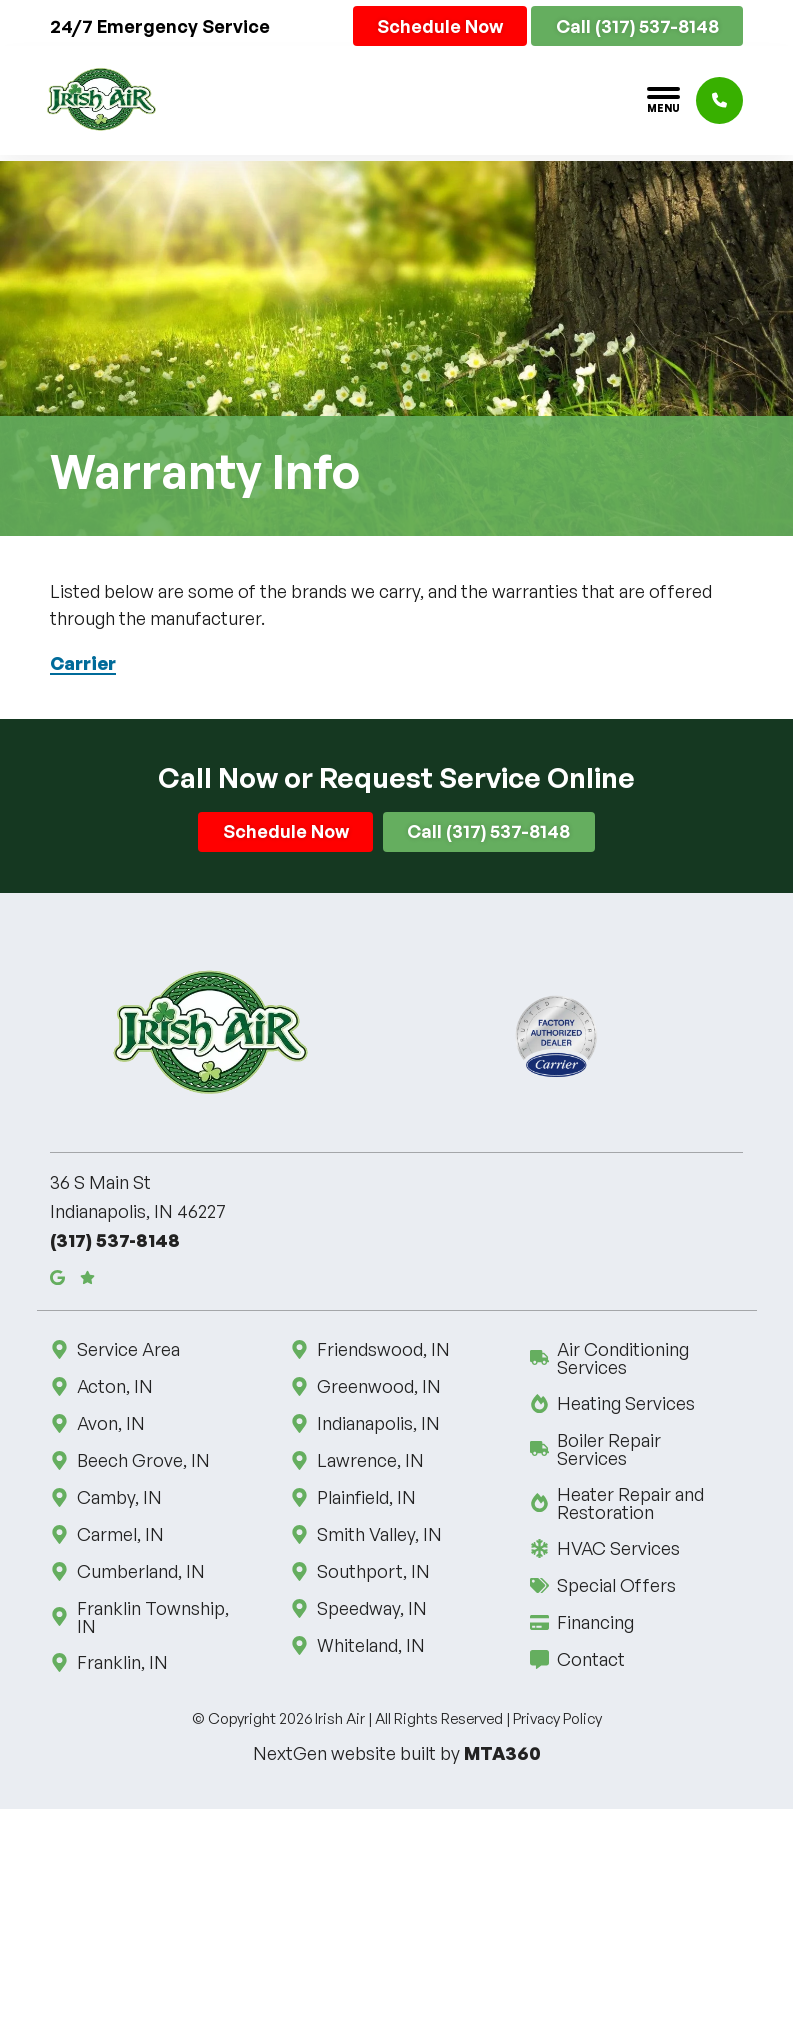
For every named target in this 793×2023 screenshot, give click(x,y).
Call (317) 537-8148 (637, 26)
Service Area (127, 1349)
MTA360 (502, 1753)
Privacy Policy (557, 1718)
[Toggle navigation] (663, 100)
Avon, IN (109, 1423)
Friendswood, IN (382, 1349)
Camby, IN (118, 1497)
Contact (589, 1659)
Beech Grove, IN (142, 1460)
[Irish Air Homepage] (101, 100)
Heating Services (624, 1403)
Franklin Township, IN (156, 1617)
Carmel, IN (119, 1534)
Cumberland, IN (139, 1571)
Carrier (83, 663)
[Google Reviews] (87, 1276)
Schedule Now (440, 26)
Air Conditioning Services (636, 1358)
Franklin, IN (121, 1662)
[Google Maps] (57, 1276)
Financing (594, 1622)
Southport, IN (372, 1571)
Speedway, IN (370, 1608)
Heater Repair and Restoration (636, 1503)
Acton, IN (113, 1386)
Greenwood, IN (377, 1386)
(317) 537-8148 (115, 1240)
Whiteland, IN (369, 1645)
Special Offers (615, 1585)
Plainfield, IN (365, 1497)
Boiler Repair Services (636, 1449)
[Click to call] (719, 100)
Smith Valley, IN (378, 1534)
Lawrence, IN (369, 1460)
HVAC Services (617, 1548)
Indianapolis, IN (377, 1423)
